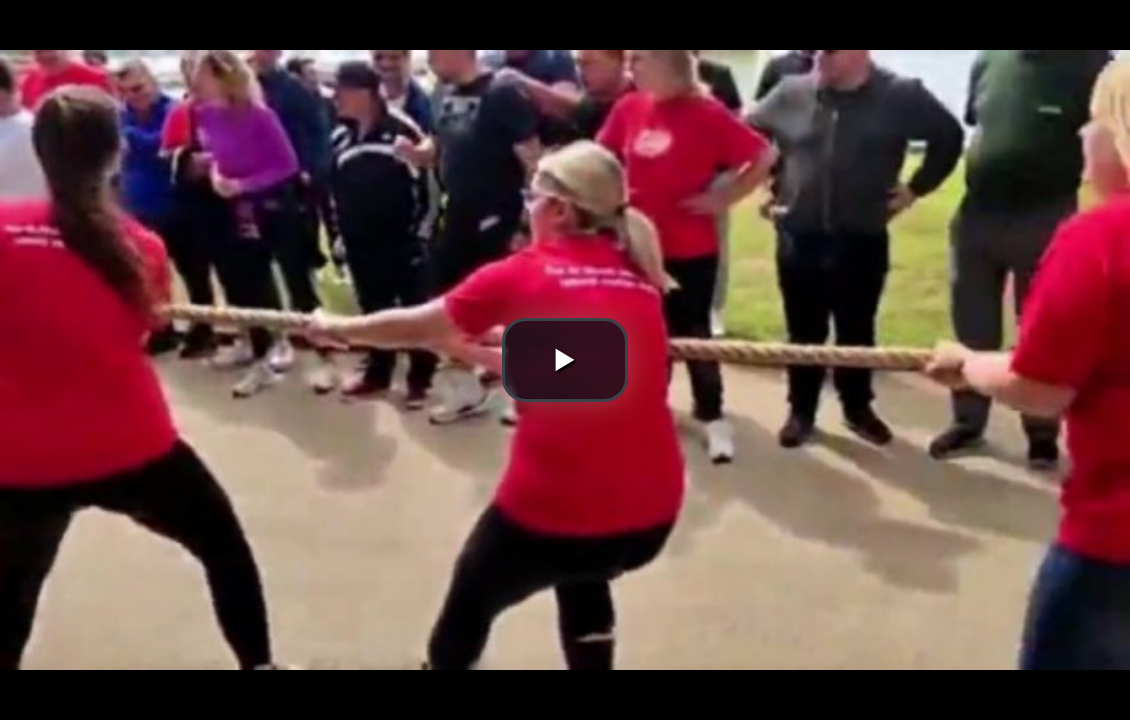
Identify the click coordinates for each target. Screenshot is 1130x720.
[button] (565, 360)
